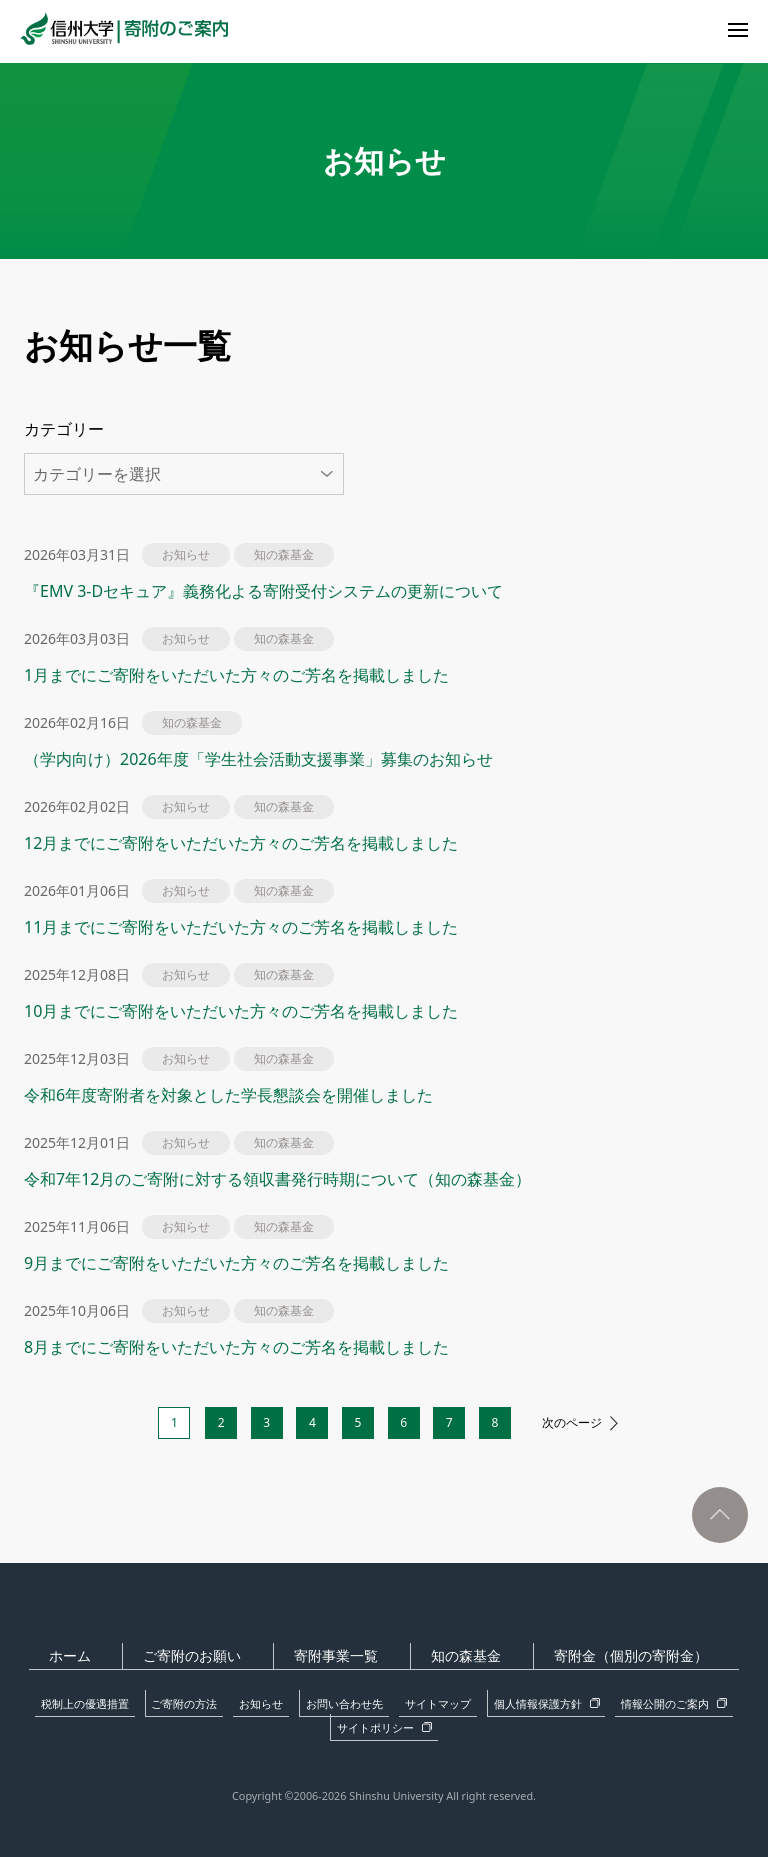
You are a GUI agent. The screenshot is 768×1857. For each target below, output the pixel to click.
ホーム (99, 1656)
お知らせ (232, 1701)
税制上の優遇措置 (92, 1701)
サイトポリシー (672, 1701)
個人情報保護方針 (461, 1701)
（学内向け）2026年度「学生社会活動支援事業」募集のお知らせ (258, 759)
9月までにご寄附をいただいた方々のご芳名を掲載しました (236, 1263)
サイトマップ (372, 1701)
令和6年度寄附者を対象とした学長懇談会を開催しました (228, 1095)
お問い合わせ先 (297, 1701)
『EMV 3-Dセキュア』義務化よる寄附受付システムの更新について (271, 591)
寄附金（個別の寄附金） (613, 1656)
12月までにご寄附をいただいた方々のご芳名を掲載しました (241, 843)
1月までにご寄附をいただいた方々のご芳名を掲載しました (236, 675)
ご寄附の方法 (172, 1701)
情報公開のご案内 (569, 1701)
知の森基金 (460, 1656)
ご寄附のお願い (210, 1656)
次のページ (588, 1423)
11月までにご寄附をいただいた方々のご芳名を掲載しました (241, 927)
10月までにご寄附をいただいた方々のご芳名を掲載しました (241, 1011)
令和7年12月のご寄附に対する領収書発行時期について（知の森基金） (277, 1179)
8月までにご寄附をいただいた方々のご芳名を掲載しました (236, 1347)
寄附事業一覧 (342, 1656)
